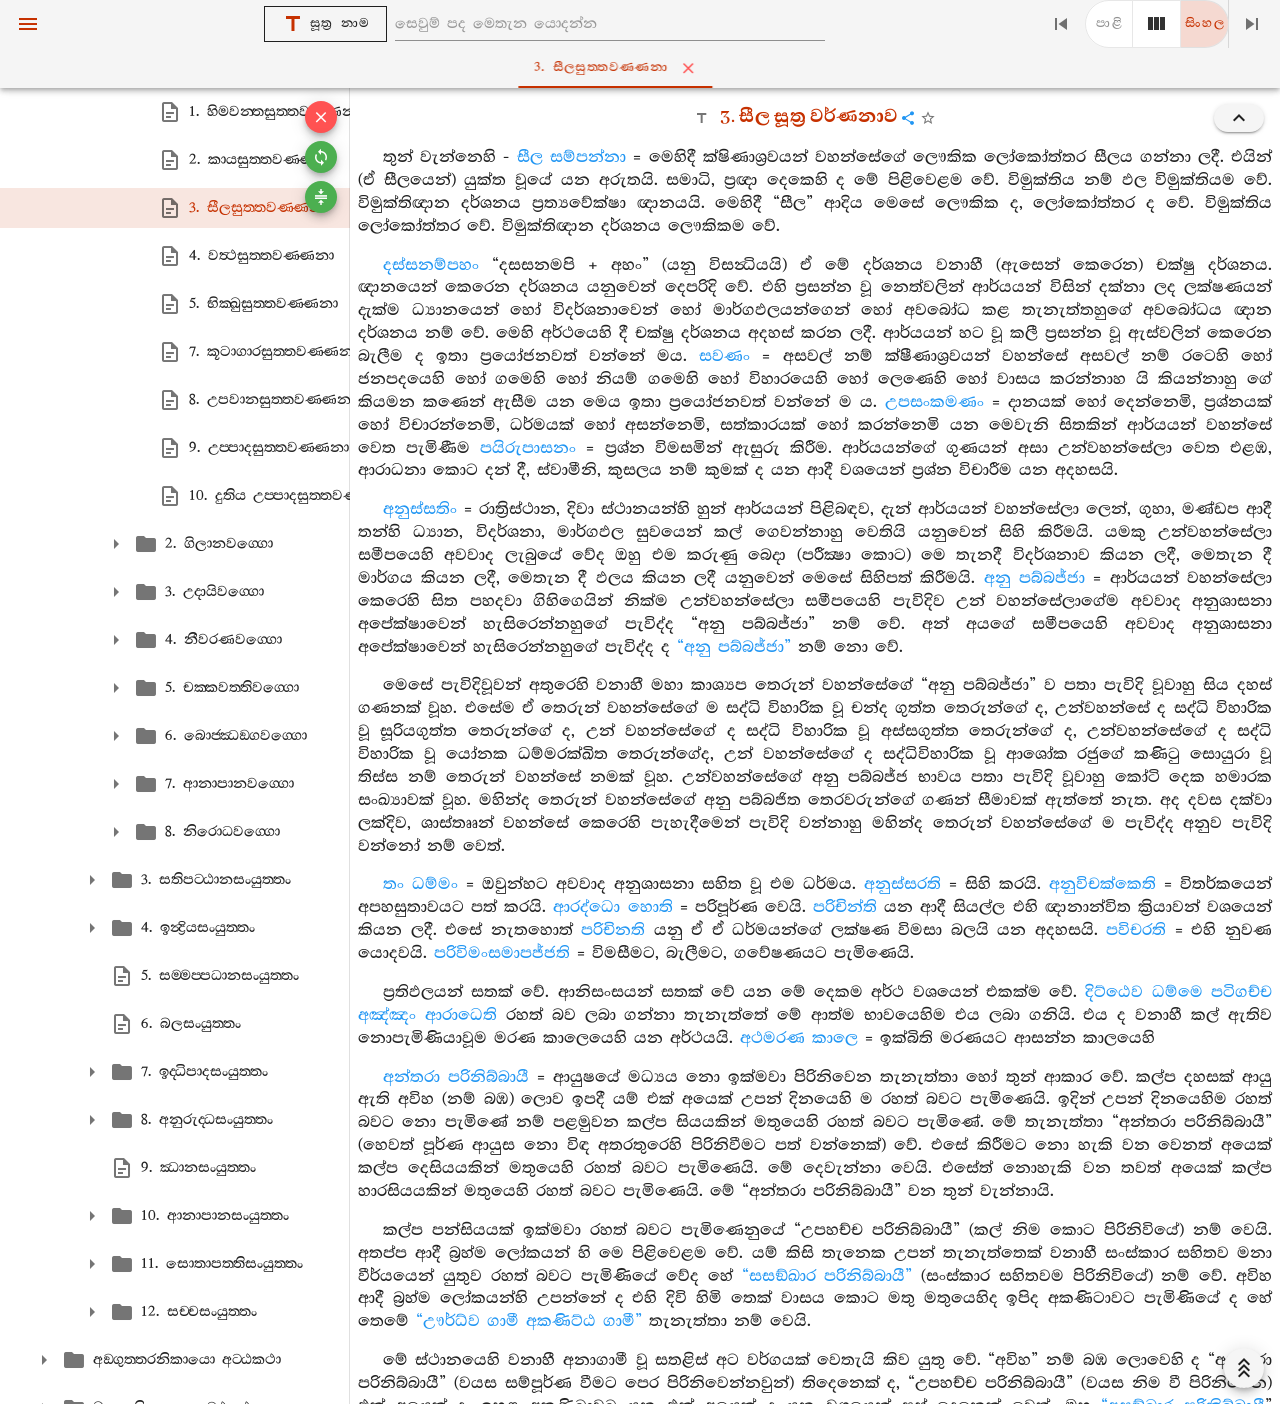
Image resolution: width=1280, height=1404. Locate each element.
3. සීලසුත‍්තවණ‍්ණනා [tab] (644, 68)
